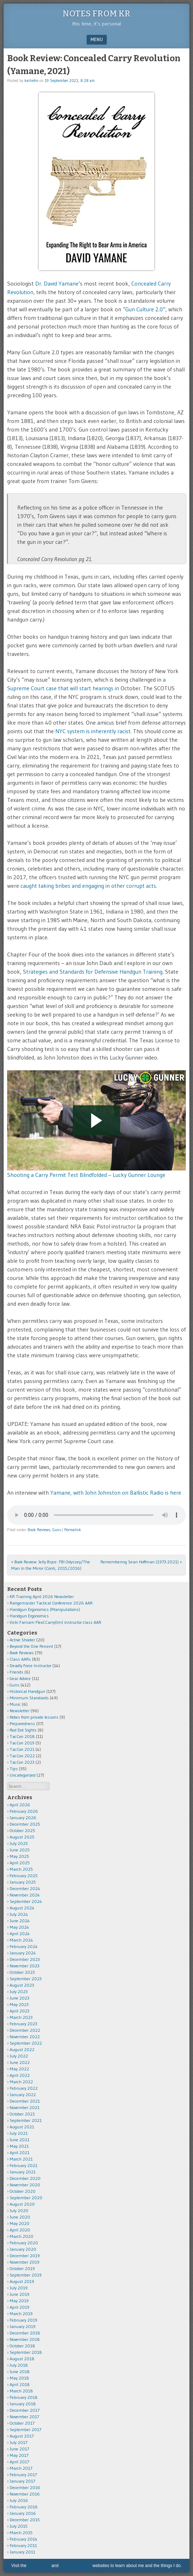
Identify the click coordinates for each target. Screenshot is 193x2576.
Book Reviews (39, 1529)
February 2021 (23, 2165)
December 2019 (25, 2255)
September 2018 (26, 2352)
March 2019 (21, 2313)
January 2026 (23, 1817)
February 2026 (24, 1811)
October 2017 (22, 2423)
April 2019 (19, 2307)
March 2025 (21, 1869)
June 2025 (20, 1849)
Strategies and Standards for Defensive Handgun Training (93, 971)
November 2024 (25, 1895)
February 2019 (23, 2320)
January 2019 (23, 2326)
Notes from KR (96, 14)
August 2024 (22, 1907)
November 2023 (24, 1965)
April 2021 (19, 2152)
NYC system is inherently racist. (93, 731)
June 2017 (19, 2448)
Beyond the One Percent (31, 1646)
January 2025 (23, 1882)
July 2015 (19, 2526)
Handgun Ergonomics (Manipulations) (45, 1609)
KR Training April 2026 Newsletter (42, 1596)
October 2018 (22, 2345)
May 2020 (19, 2223)
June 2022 (20, 2062)
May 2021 (19, 2146)
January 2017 (22, 2481)
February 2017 (23, 2474)
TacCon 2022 (22, 1755)
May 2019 (19, 2300)
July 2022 (19, 2056)
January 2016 (23, 2513)
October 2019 (22, 2268)
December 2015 (25, 2519)
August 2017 (22, 2436)
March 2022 (21, 2081)
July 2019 (19, 2287)
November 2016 (25, 2494)
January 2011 (22, 2552)
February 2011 (23, 2545)
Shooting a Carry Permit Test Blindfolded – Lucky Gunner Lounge (86, 1174)
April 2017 (19, 2461)
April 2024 (20, 1933)
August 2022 (22, 2049)
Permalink (72, 1529)
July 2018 (19, 2365)
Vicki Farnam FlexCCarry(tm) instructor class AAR (55, 1622)
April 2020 (20, 2229)
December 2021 (25, 2101)
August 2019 (22, 2281)
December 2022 (25, 2030)
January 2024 (23, 1953)
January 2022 (23, 2094)
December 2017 (24, 2410)
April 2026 (20, 1804)
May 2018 (19, 2378)
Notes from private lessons (34, 1717)
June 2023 (19, 1998)
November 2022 (25, 2036)
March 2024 (21, 1940)
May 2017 (19, 2455)
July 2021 (19, 2133)
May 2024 (19, 1927)
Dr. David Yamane (57, 283)
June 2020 (20, 2217)
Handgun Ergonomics (29, 1615)
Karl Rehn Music (75, 2565)
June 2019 (19, 2294)
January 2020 (23, 2249)
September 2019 (26, 2275)
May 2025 (19, 1856)
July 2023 (19, 1991)
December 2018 (25, 2333)
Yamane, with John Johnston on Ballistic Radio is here (115, 1492)
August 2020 (22, 2204)
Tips (14, 1768)
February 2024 (24, 1946)
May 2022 (19, 2068)
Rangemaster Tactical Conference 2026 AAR (51, 1603)
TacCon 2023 (22, 1762)
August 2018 (22, 2358)
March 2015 (21, 2532)
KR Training (39, 2565)
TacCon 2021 (22, 1749)
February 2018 (24, 2397)
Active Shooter (22, 1639)
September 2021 (26, 2120)
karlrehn (31, 80)
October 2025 (22, 1830)
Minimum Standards (29, 1697)
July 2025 (19, 1843)
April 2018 (20, 2384)
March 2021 (21, 2159)
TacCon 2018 (22, 1736)
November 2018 (25, 2339)
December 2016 (25, 2487)
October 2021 (22, 2114)
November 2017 (24, 2416)
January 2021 (23, 2172)
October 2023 (22, 1972)
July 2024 (19, 1914)
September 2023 (26, 1978)
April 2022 (20, 2075)
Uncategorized (23, 1775)
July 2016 (19, 2500)
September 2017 (25, 2429)
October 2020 (23, 2191)
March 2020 (21, 2236)
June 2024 (20, 1920)
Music (15, 1704)
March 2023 (21, 2017)
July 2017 (18, 2442)
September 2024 (26, 1901)
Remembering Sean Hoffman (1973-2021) (141, 1561)
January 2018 (23, 2403)
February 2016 (24, 2506)
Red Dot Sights (23, 1730)
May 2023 (19, 2004)
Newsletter (19, 1710)
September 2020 (26, 2197)
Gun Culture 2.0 (144, 309)
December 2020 (25, 2178)
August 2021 (22, 2126)
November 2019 (24, 2262)
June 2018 (20, 2371)
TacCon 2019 (22, 1742)
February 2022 (24, 2088)
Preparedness (22, 1723)
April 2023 (19, 2010)
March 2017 (21, 2468)
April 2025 (20, 1862)
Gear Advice (20, 1678)
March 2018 (21, 2391)
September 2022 (26, 2043)
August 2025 (22, 1837)
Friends (16, 1672)
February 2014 (23, 2539)
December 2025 (25, 1824)
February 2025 (24, 1875)
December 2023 (25, 1959)
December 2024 (25, 1888)
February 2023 (23, 2023)
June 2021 (19, 2139)
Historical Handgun (27, 1691)
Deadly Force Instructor (30, 1665)
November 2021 (24, 2107)
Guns (56, 1529)
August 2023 (22, 1985)
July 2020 (19, 2210)
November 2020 (25, 2184)
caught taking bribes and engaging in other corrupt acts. (88, 885)
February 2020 (24, 2242)
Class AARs (20, 1659)
